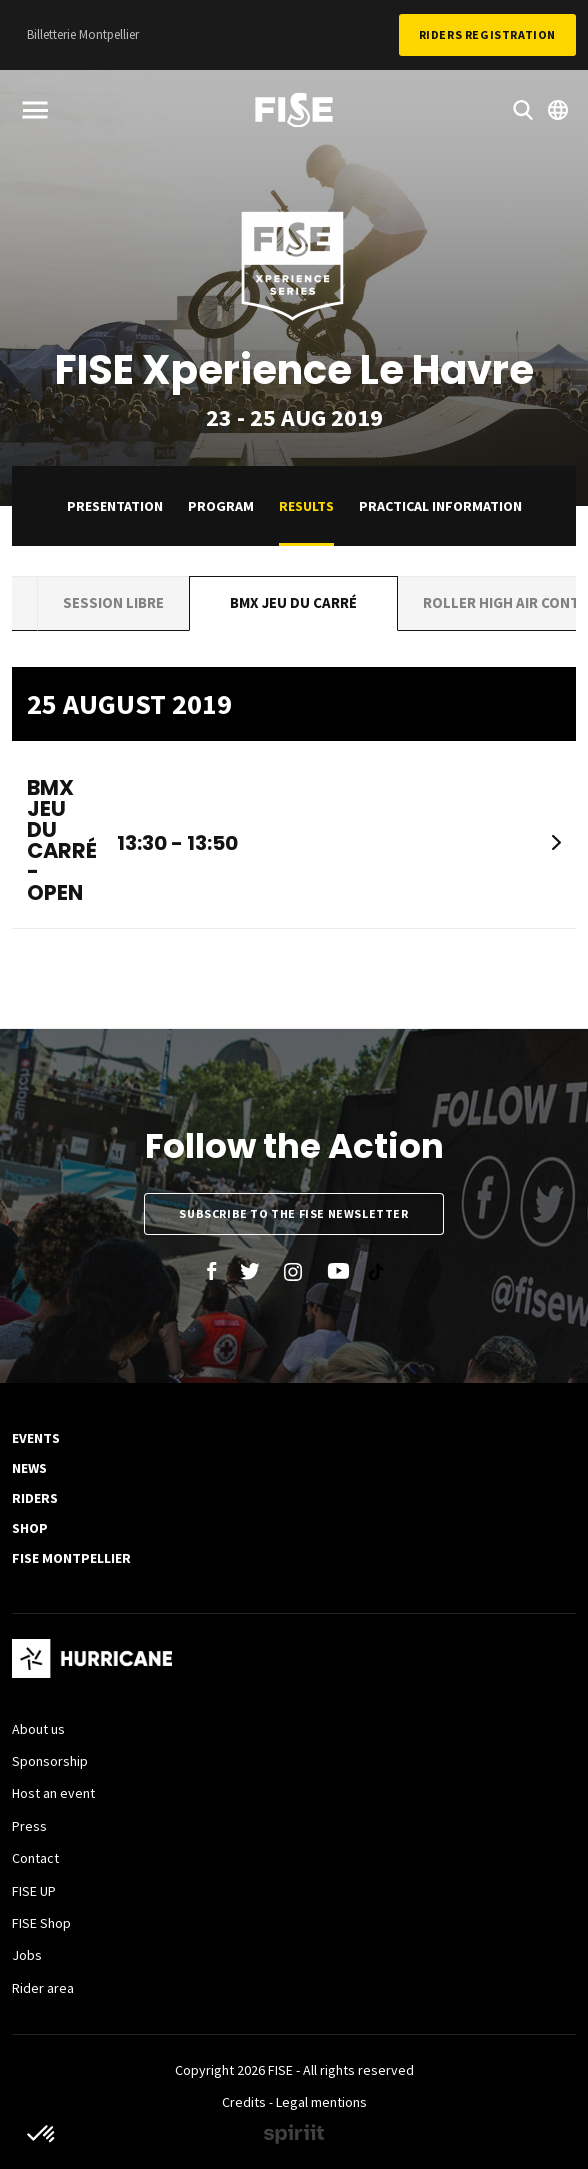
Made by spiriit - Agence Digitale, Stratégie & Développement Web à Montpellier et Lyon (294, 2134)
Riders (35, 1498)
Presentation (115, 506)
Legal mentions (321, 2102)
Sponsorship (50, 1761)
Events (36, 1438)
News (29, 1468)
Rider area (43, 1988)
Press (29, 1826)
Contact (35, 1858)
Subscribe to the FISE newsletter (293, 1213)
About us (38, 1729)
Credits (244, 2102)
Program (221, 506)
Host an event (53, 1793)
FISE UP (34, 1891)
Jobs (27, 1955)
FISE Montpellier (71, 1558)
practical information (440, 506)
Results (306, 506)
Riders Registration (487, 34)
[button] (42, 2135)
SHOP (30, 1528)
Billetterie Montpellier (83, 34)
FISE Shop (41, 1923)
